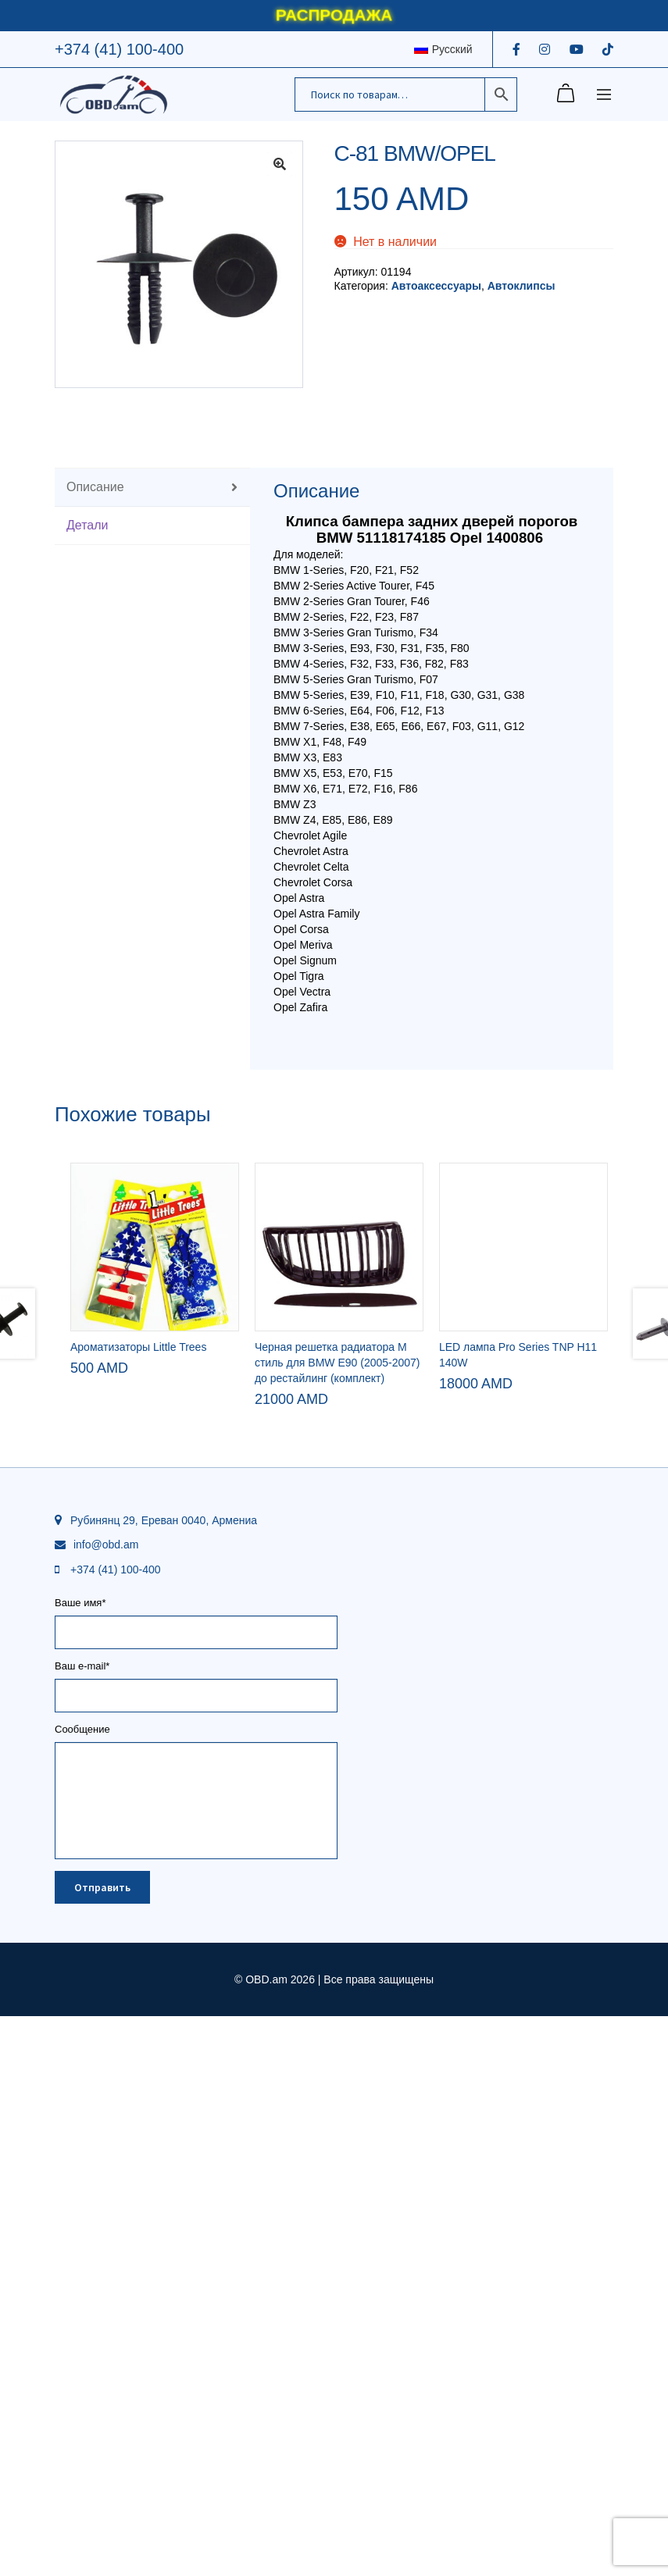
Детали (87, 525)
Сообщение (196, 2297)
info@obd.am (105, 2107)
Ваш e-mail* (196, 2244)
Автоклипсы (521, 286)
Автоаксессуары (436, 286)
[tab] (152, 488)
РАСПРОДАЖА (334, 15)
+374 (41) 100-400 (119, 49)
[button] (279, 163)
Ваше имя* (196, 2181)
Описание (95, 486)
